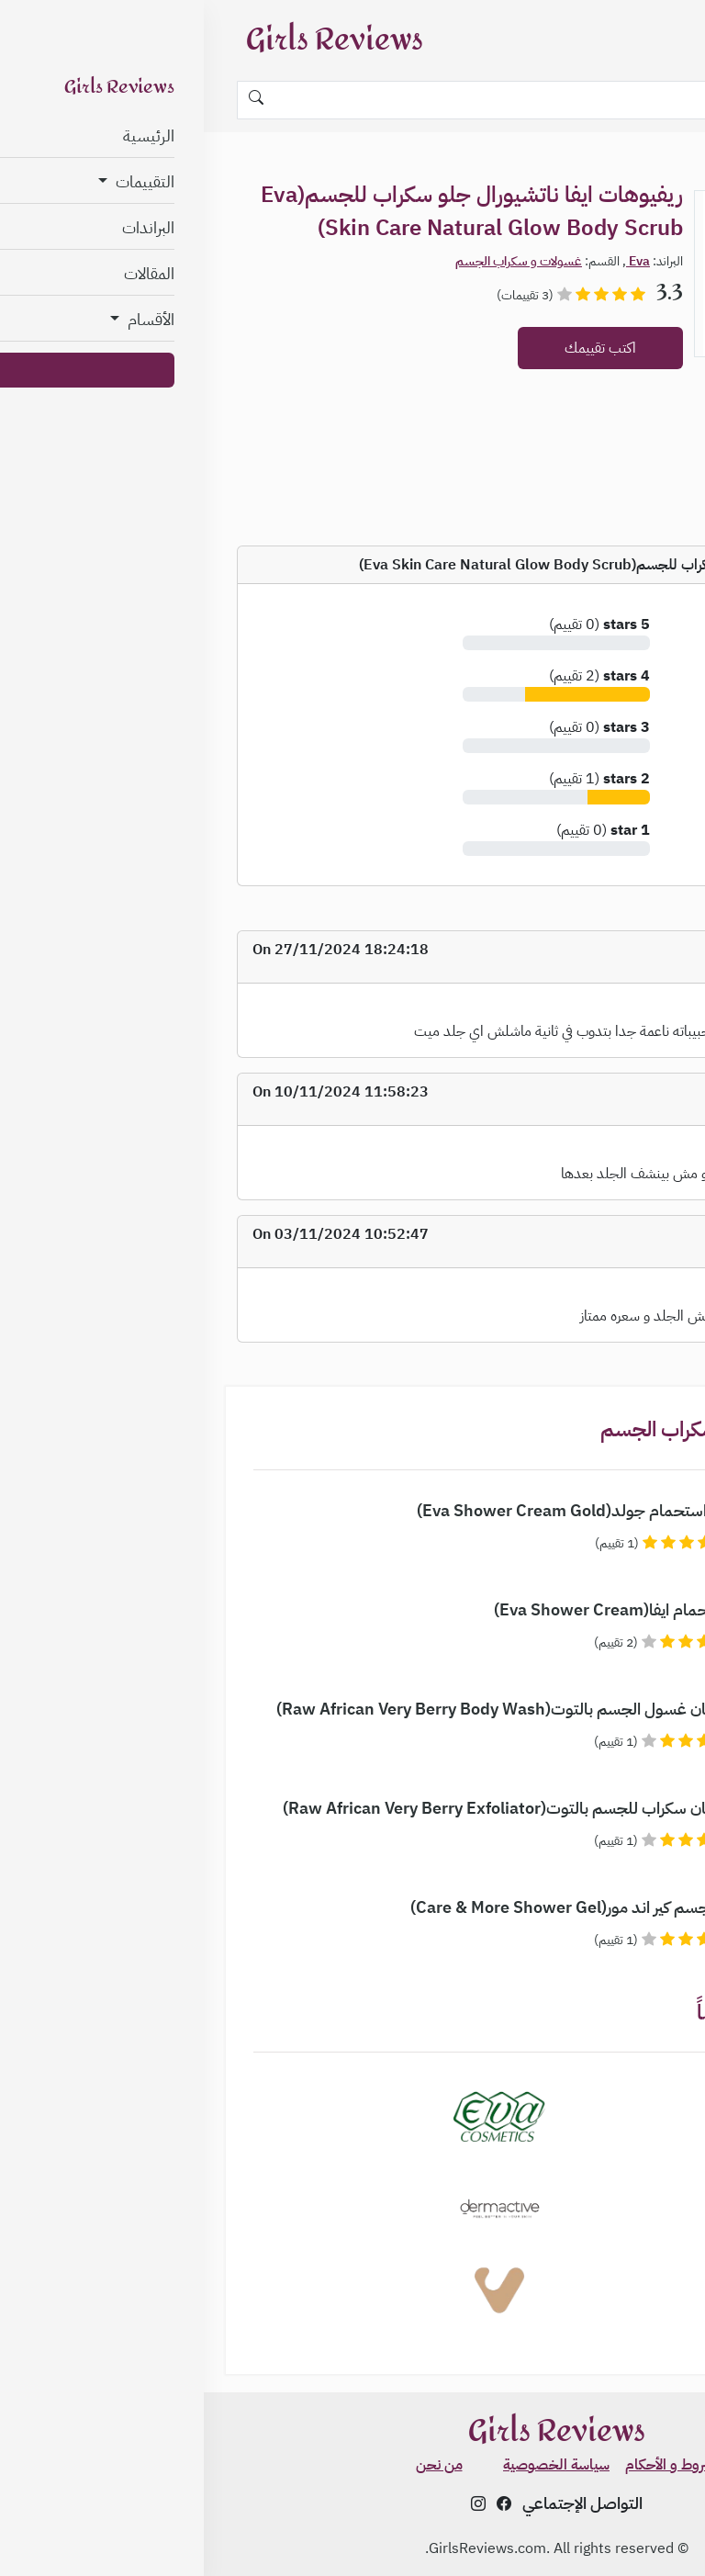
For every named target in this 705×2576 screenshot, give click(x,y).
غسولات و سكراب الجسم (315, 261)
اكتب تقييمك (396, 348)
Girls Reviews (130, 40)
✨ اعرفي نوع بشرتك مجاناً (616, 2510)
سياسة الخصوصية (352, 2465)
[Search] (352, 100)
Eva (434, 261)
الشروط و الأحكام (470, 2465)
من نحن (235, 2465)
